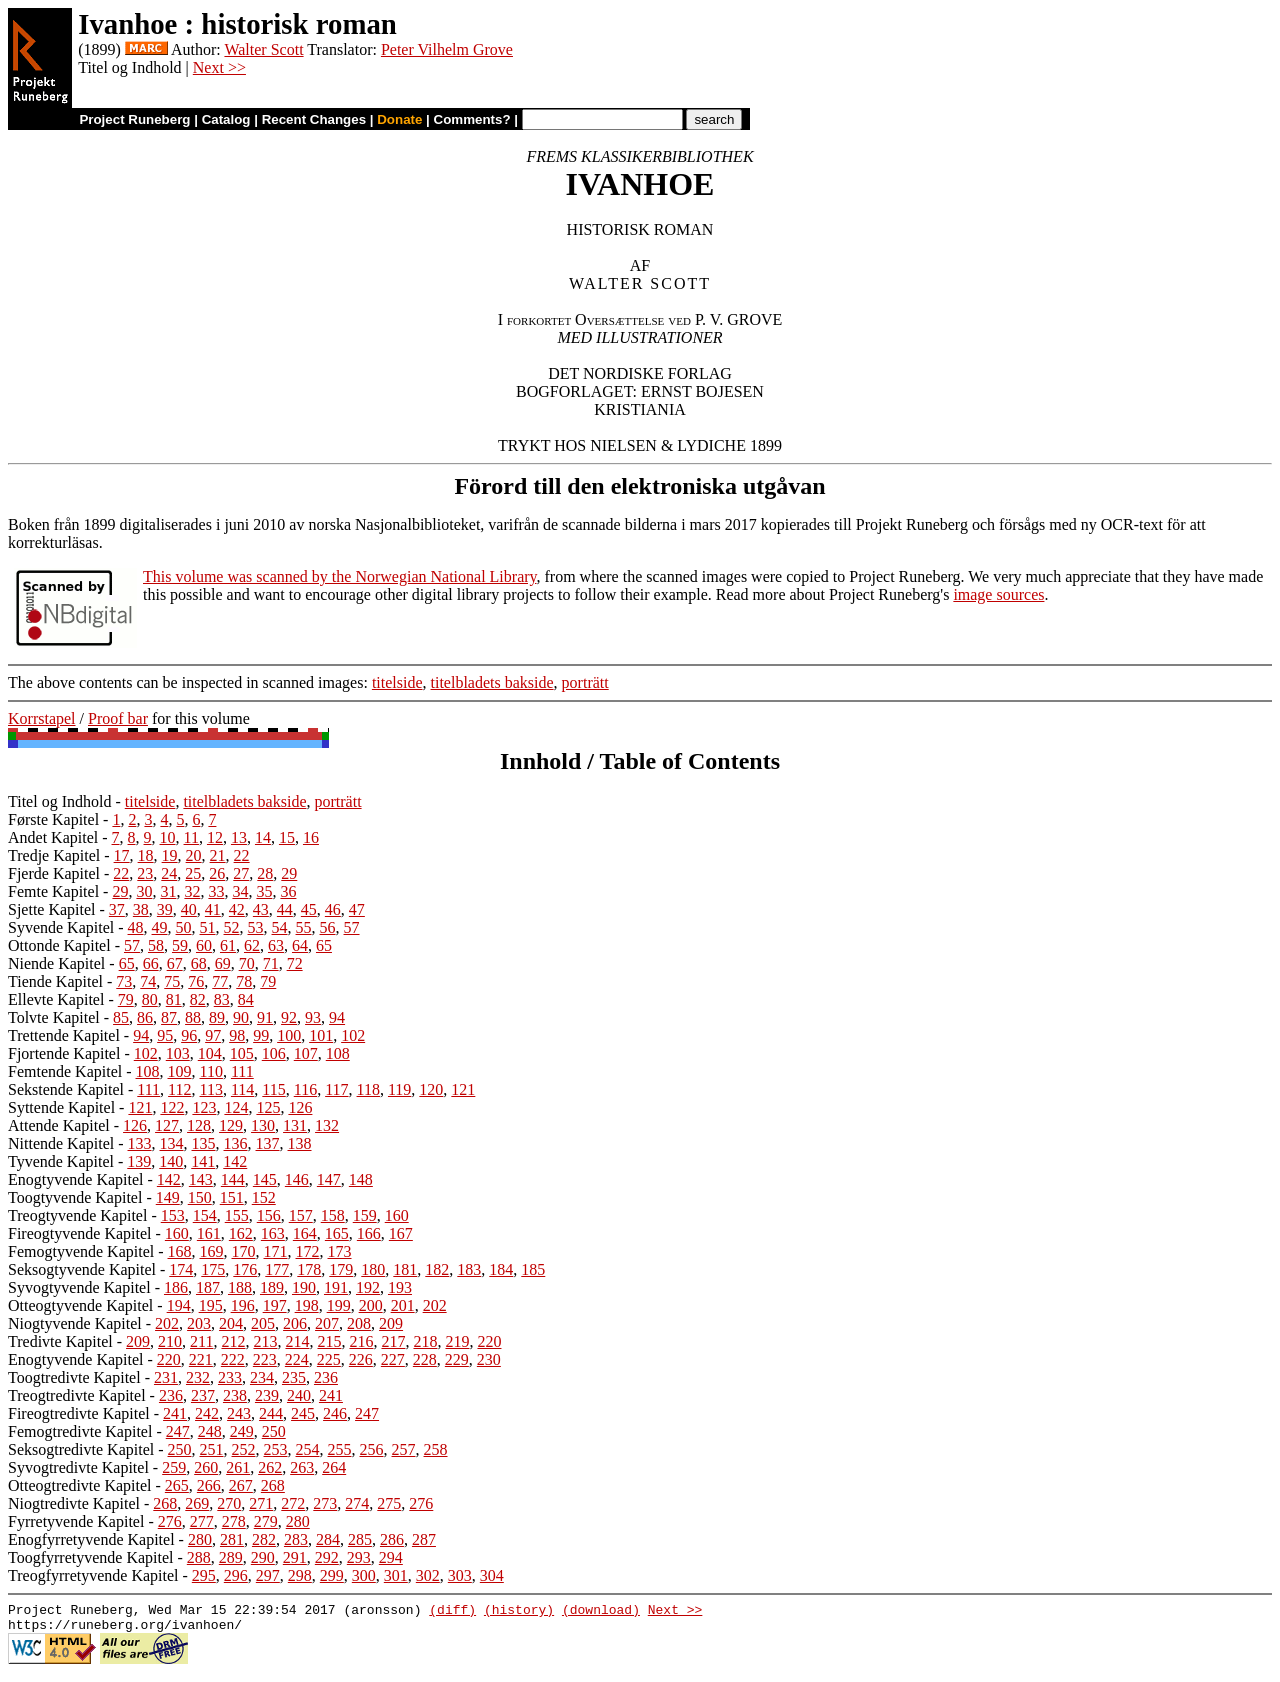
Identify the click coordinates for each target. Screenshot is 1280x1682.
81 (174, 999)
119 (399, 1089)
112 (179, 1089)
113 (211, 1089)
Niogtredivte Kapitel (74, 1503)
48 (136, 927)
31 (168, 891)
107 (306, 1053)
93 (313, 1017)
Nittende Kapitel (61, 1143)
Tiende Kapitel (55, 981)
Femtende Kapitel (65, 1071)
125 (268, 1107)
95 (165, 1035)
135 (204, 1143)
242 (207, 1413)
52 (232, 927)
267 (241, 1485)
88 (193, 1017)
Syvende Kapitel (61, 927)
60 (204, 945)
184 (501, 1269)
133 (140, 1143)
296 (236, 1575)
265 (177, 1485)
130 (263, 1125)
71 (271, 963)
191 (336, 1287)
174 (181, 1269)
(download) (601, 1612)
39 (165, 909)
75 (172, 981)
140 (171, 1161)
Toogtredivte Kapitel (74, 1377)
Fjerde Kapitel (54, 873)
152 (264, 1197)
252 (244, 1449)
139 (139, 1161)
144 (233, 1179)
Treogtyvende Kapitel (77, 1215)
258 (436, 1449)
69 (223, 963)
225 (329, 1359)
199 (339, 1305)
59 (180, 945)
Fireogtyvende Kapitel (80, 1233)
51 (208, 927)
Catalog (226, 119)
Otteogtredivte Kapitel (80, 1485)
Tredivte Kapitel (60, 1341)
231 (166, 1377)
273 (325, 1503)
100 (289, 1035)
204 (231, 1323)
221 (201, 1359)
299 (332, 1575)
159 (365, 1215)
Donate (399, 119)
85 (121, 1017)
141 (203, 1161)
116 (305, 1089)
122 (172, 1107)
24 (169, 873)
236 (326, 1377)
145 (265, 1179)
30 (144, 891)
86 (145, 1017)
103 (178, 1053)
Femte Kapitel (53, 891)
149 (168, 1197)
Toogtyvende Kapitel (75, 1197)
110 (211, 1071)
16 (311, 837)
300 (364, 1575)
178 (309, 1269)
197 (275, 1305)
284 (328, 1539)
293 (359, 1557)
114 (242, 1089)
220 (489, 1341)
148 (361, 1179)
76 (196, 981)
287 (424, 1539)
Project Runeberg (134, 119)
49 (160, 927)
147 (329, 1179)
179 (341, 1269)
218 (425, 1341)
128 (199, 1125)
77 (220, 981)
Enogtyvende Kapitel (76, 1179)
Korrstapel (42, 718)
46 (333, 909)
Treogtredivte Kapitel (77, 1395)
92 (289, 1017)
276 (421, 1503)
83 (222, 999)
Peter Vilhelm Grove (447, 49)
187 (208, 1287)
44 (285, 909)
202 (435, 1305)
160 (397, 1215)
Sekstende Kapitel (66, 1089)
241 (331, 1395)
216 (361, 1341)
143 (201, 1179)
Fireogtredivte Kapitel (79, 1413)
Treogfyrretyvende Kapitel (93, 1575)
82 (198, 999)
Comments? (472, 119)
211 (201, 1341)
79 (268, 981)
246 (335, 1413)
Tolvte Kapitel (54, 1017)
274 (357, 1503)
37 (117, 909)
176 (245, 1269)
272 (293, 1503)
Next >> (219, 67)
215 (329, 1341)
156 (269, 1215)
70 (247, 963)
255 (340, 1449)
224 (297, 1359)
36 (288, 891)
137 (268, 1143)
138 (300, 1143)
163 (273, 1233)
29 (289, 873)
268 (273, 1485)
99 (261, 1035)
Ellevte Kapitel (56, 999)
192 (368, 1287)
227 (393, 1359)
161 (209, 1233)
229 (457, 1359)
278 (234, 1521)
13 (239, 837)
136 (236, 1143)
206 (295, 1323)
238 (235, 1395)
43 (261, 909)
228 (425, 1359)
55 (304, 927)
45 (309, 909)
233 (230, 1377)
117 (336, 1089)
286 (392, 1539)
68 (199, 963)
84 (246, 999)
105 (242, 1053)
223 (265, 1359)
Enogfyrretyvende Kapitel (91, 1539)
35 (264, 891)
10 (168, 837)
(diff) (452, 1612)
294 (391, 1557)
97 (213, 1035)
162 (241, 1233)
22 (242, 855)
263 (302, 1467)
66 (151, 963)
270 (229, 1503)
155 (237, 1215)
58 (156, 945)
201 (403, 1305)
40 (189, 909)
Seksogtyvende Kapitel (82, 1269)
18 (146, 855)
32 (192, 891)
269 (197, 1503)
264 (334, 1467)
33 (216, 891)
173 (340, 1251)
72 (295, 963)
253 (276, 1449)
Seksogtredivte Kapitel (81, 1449)
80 (150, 999)
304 (492, 1575)
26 (217, 873)
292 (327, 1557)
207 (327, 1323)
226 (361, 1359)
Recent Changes (314, 119)
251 (212, 1449)
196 (243, 1305)
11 (191, 837)
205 (263, 1323)
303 (460, 1575)
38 (141, 909)
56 (328, 927)
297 (268, 1575)
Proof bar (118, 718)
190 (304, 1287)
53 (256, 927)
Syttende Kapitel (61, 1107)
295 (204, 1575)
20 (194, 855)
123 (204, 1107)
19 (170, 855)
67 (175, 963)
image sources (998, 594)
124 (236, 1107)
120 (431, 1089)
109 (180, 1071)
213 (265, 1341)
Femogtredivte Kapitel (80, 1431)
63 (276, 945)
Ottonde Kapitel (59, 945)
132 (327, 1125)
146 (297, 1179)
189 (272, 1287)
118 (368, 1089)
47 (357, 909)
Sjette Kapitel (52, 909)
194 (179, 1305)
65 (324, 945)
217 (393, 1341)
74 (148, 981)
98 (237, 1035)
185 (533, 1269)
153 (173, 1215)
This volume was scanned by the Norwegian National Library (340, 576)
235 (294, 1377)
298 (300, 1575)
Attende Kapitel (59, 1125)
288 (199, 1557)
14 (263, 837)
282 (264, 1539)
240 (299, 1395)
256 (372, 1449)
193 (400, 1287)
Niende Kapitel (56, 963)
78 (244, 981)
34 (240, 891)
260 (206, 1467)
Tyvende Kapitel (61, 1161)
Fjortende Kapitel (64, 1053)
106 (274, 1053)
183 (469, 1269)
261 (238, 1467)
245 (303, 1413)
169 (212, 1251)
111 (242, 1071)
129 (231, 1125)
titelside (397, 682)
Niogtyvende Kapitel (75, 1323)
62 (252, 945)
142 (235, 1161)
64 (300, 945)
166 (369, 1233)
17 (122, 855)
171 (276, 1251)
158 (333, 1215)
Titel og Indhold (59, 801)
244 (271, 1413)
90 (241, 1017)
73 (124, 981)
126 (300, 1107)
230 (489, 1359)
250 (274, 1431)
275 (389, 1503)
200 (371, 1305)
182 (437, 1269)
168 (180, 1251)
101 (321, 1035)
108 (338, 1053)
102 (353, 1035)
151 (232, 1197)
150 (200, 1197)
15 (287, 837)
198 (307, 1305)
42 (237, 909)
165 (337, 1233)
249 (242, 1431)
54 (280, 927)
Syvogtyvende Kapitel (79, 1287)
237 (203, 1395)
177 (277, 1269)
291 (295, 1557)
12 (215, 837)
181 (405, 1269)
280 (298, 1521)
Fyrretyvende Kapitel (76, 1521)
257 (404, 1449)
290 (263, 1557)
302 (428, 1575)
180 (373, 1269)
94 (337, 1017)
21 (218, 855)
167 (401, 1233)
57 (352, 927)
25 (193, 873)
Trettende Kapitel (64, 1035)
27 (241, 873)
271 (261, 1503)
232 (198, 1377)
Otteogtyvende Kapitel (80, 1305)
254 (308, 1449)
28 (265, 873)
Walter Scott (263, 49)
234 (262, 1377)
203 (199, 1323)
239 (267, 1395)
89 (217, 1017)
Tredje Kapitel (54, 855)
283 (296, 1539)
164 (305, 1233)
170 (244, 1251)
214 (297, 1341)
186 (176, 1287)
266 (209, 1485)
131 (295, 1125)
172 (308, 1251)
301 (396, 1575)
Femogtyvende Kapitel (81, 1251)
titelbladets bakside (492, 682)
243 (239, 1413)
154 (205, 1215)
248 (210, 1431)
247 (367, 1413)
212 (233, 1341)
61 (228, 945)
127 (167, 1125)
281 (232, 1539)
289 (231, 1557)
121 (463, 1089)
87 (169, 1017)
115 (273, 1089)
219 (457, 1341)
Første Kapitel (53, 819)
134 (172, 1143)
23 (145, 873)
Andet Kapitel (53, 837)
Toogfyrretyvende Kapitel (90, 1557)
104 (210, 1053)
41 (213, 909)
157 (301, 1215)
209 (391, 1323)
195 (211, 1305)
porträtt (585, 682)
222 (233, 1359)
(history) (519, 1612)
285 (360, 1539)
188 (240, 1287)
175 (213, 1269)
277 (202, 1521)
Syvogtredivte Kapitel (78, 1467)
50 (184, 927)
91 (265, 1017)
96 (189, 1035)
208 (359, 1323)
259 (174, 1467)
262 (270, 1467)
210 (170, 1341)
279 (266, 1521)
